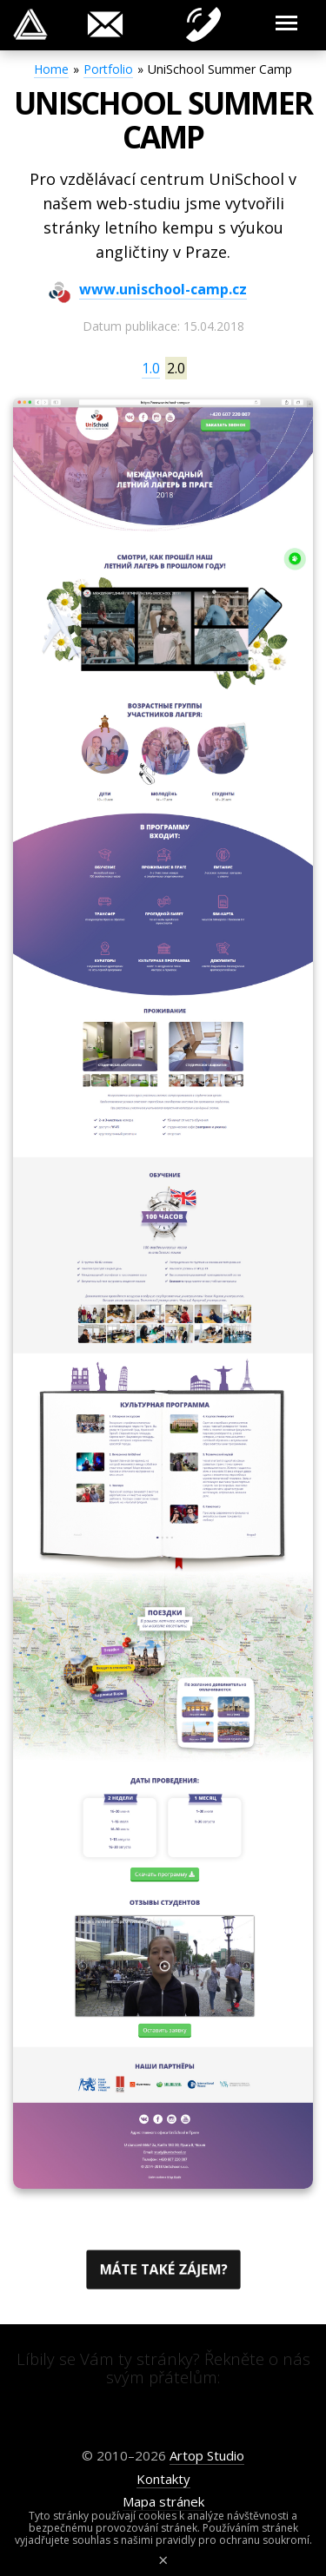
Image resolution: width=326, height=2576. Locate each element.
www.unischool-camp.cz (163, 290)
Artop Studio (207, 2455)
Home (51, 69)
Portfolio (108, 69)
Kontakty (163, 2478)
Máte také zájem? (163, 2269)
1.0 (151, 368)
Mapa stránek (163, 2501)
